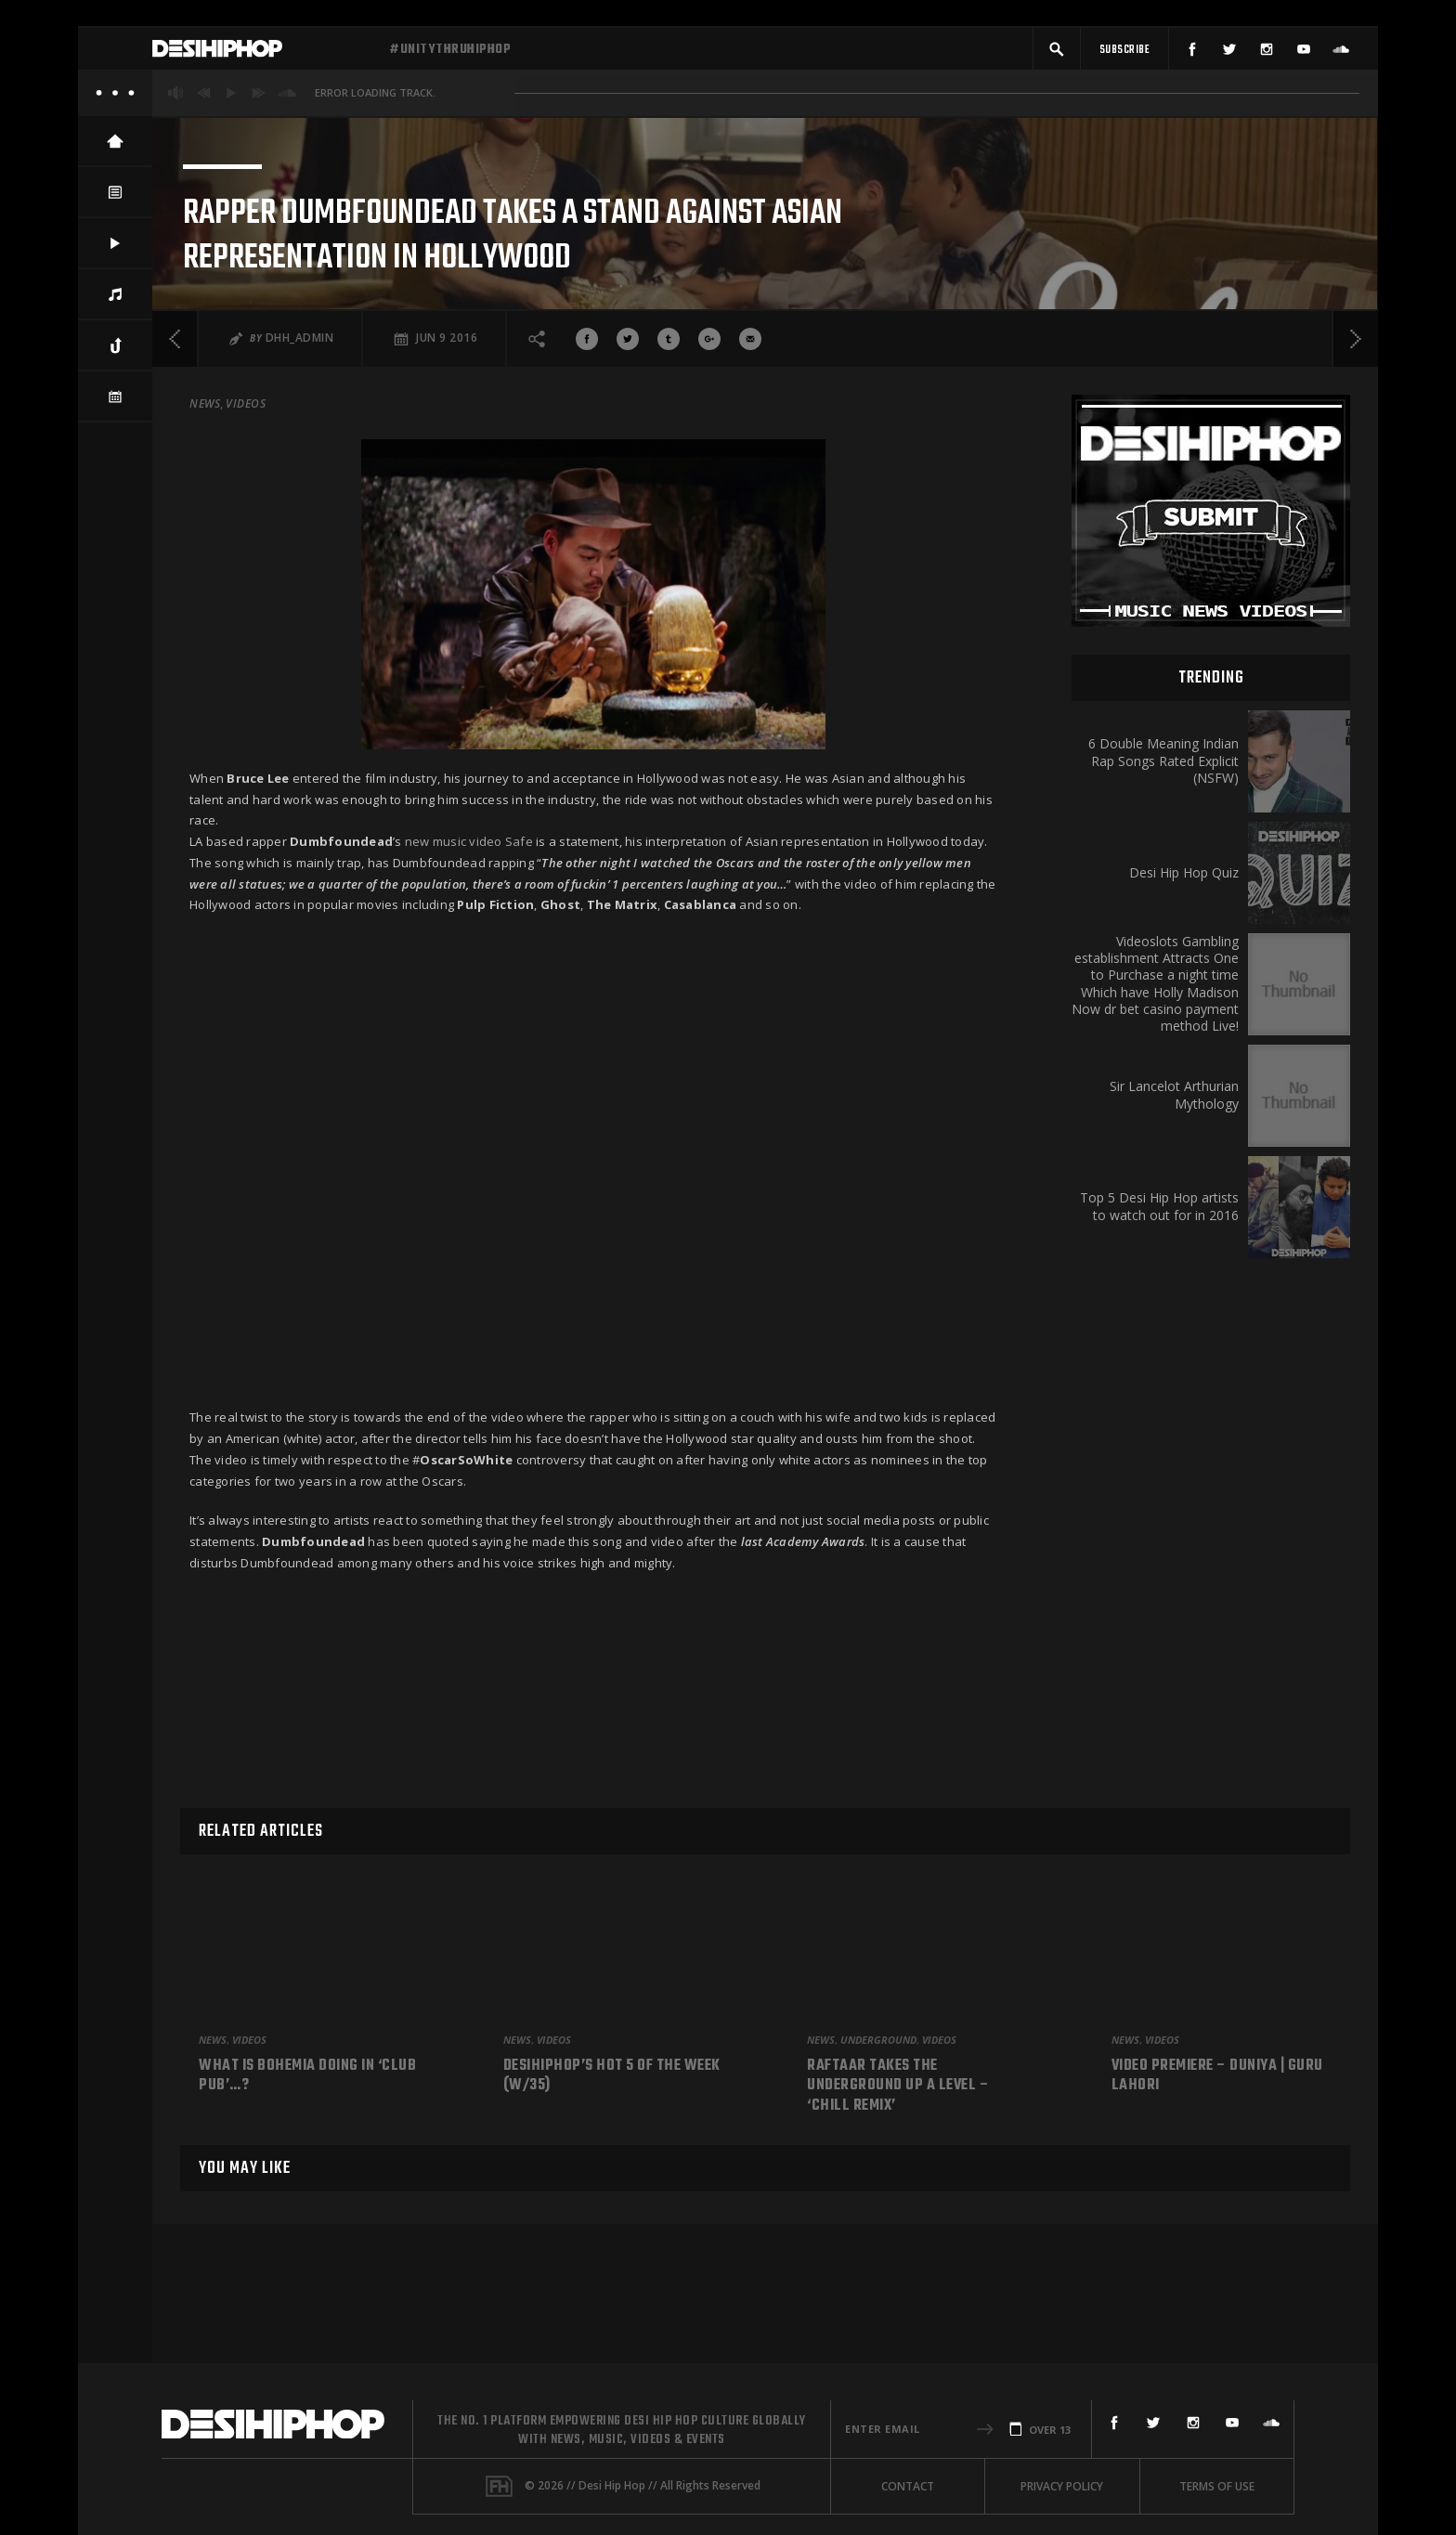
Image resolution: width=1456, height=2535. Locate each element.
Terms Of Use (1216, 2486)
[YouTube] (1303, 53)
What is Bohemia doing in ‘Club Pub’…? (307, 2077)
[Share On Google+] (709, 500)
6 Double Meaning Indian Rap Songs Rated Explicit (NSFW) (1163, 923)
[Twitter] (1229, 53)
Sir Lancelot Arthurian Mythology (1174, 1257)
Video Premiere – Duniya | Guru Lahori (1217, 2077)
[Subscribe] (1124, 53)
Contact (907, 2486)
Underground (878, 2040)
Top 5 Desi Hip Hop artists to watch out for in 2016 (1159, 1368)
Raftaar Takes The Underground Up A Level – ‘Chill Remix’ (898, 2087)
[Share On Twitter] (628, 500)
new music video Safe (469, 1003)
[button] (1057, 53)
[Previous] (175, 500)
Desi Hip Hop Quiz (1184, 1034)
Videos (246, 565)
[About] (115, 102)
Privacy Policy (1061, 2486)
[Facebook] (1192, 53)
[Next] (1355, 500)
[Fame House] (499, 2486)
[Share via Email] (750, 500)
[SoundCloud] (1340, 53)
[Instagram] (1266, 53)
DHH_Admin (300, 500)
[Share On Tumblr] (668, 500)
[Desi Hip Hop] (263, 54)
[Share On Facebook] (587, 500)
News (204, 565)
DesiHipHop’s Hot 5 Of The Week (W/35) (612, 2077)
